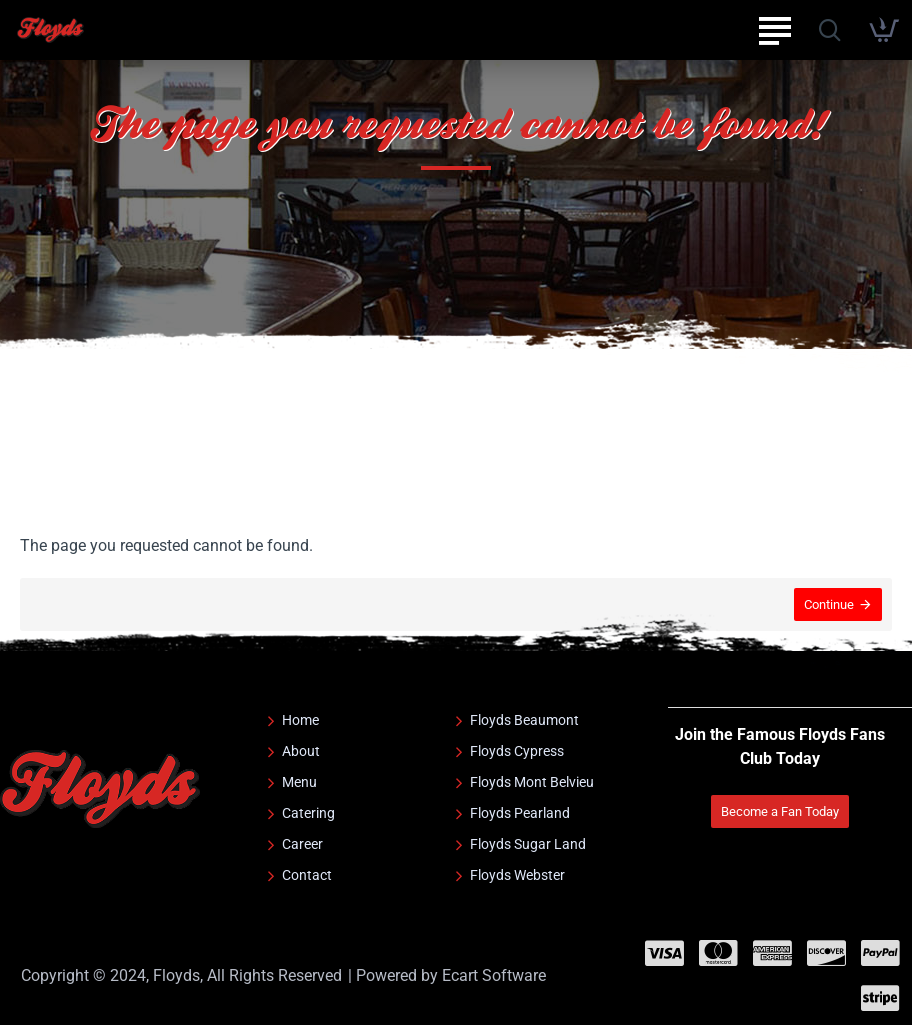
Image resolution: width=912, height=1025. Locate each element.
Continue (829, 604)
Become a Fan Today (780, 811)
